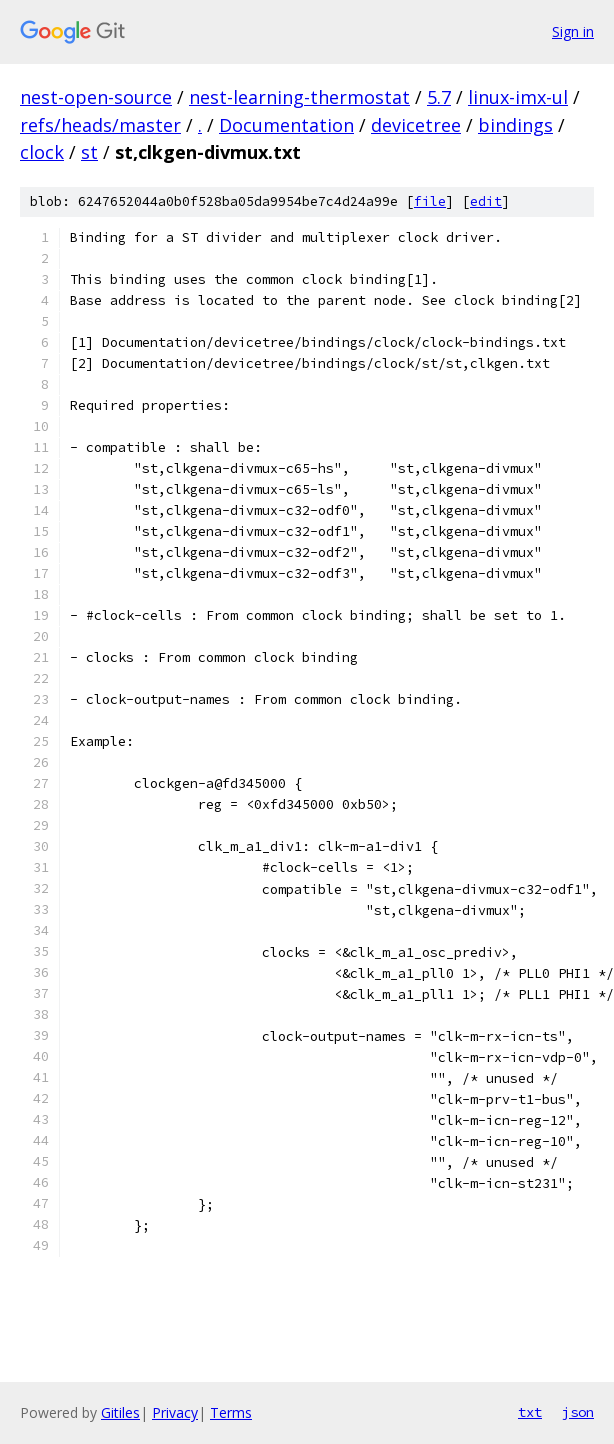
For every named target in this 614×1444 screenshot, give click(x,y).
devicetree (416, 125)
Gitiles (120, 1412)
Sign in (573, 31)
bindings (515, 125)
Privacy (175, 1412)
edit (486, 201)
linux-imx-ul (518, 97)
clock (42, 152)
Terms (231, 1412)
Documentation (286, 125)
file (430, 201)
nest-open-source (96, 97)
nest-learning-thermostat (299, 97)
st (89, 152)
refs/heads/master (100, 125)
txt (530, 1412)
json (578, 1412)
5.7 (439, 97)
